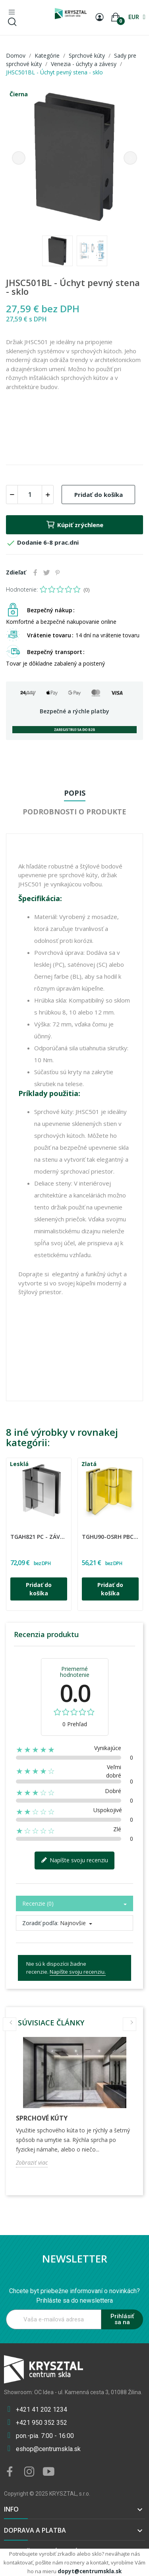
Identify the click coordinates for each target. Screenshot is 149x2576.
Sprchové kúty (42, 2118)
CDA (11, 1531)
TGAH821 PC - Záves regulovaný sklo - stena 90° (38, 1536)
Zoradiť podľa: (40, 1923)
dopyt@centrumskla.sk (90, 2571)
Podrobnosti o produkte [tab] (74, 811)
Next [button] (130, 158)
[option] (74, 158)
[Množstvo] (30, 494)
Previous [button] (18, 158)
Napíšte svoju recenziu (74, 1860)
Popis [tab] (74, 793)
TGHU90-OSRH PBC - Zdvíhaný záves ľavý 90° (110, 1536)
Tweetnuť (46, 572)
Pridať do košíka (98, 494)
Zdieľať (35, 572)
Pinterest (57, 572)
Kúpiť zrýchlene (74, 525)
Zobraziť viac (32, 2162)
